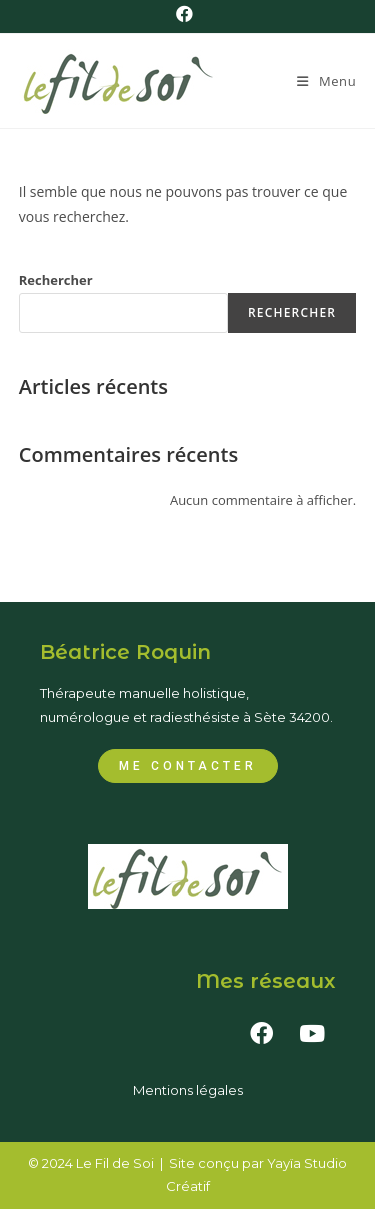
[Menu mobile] (326, 81)
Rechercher (56, 280)
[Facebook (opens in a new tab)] (187, 14)
